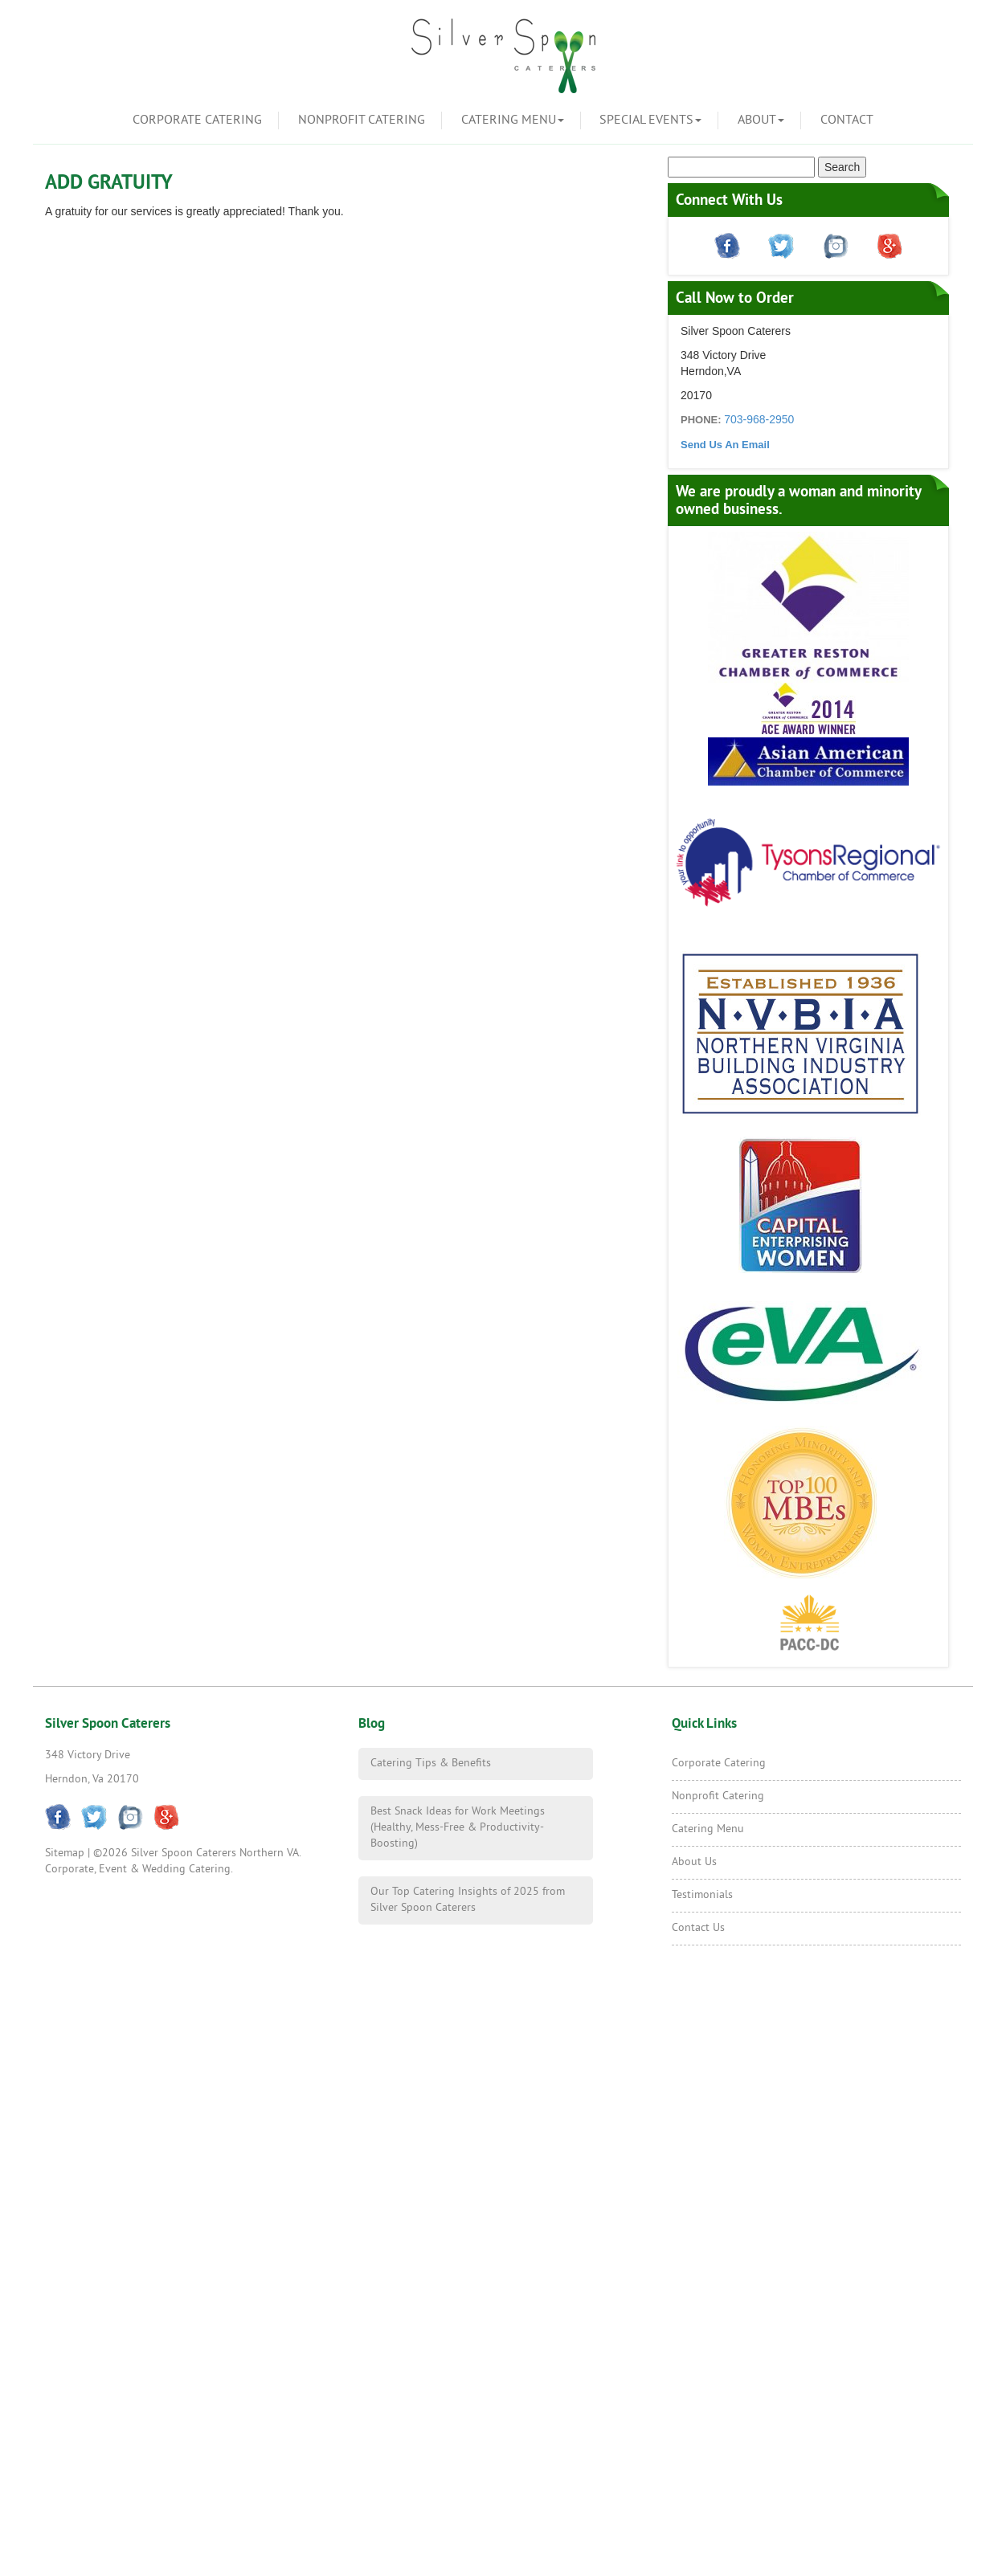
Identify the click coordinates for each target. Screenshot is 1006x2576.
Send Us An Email (725, 445)
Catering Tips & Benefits (430, 1763)
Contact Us (698, 1928)
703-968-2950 (759, 419)
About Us (694, 1862)
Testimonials (702, 1895)
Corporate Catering (197, 120)
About (761, 120)
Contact (846, 120)
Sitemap (64, 1853)
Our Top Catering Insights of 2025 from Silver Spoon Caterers (467, 1900)
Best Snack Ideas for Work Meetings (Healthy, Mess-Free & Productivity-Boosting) (457, 1828)
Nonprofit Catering (361, 120)
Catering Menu (512, 120)
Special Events (650, 120)
